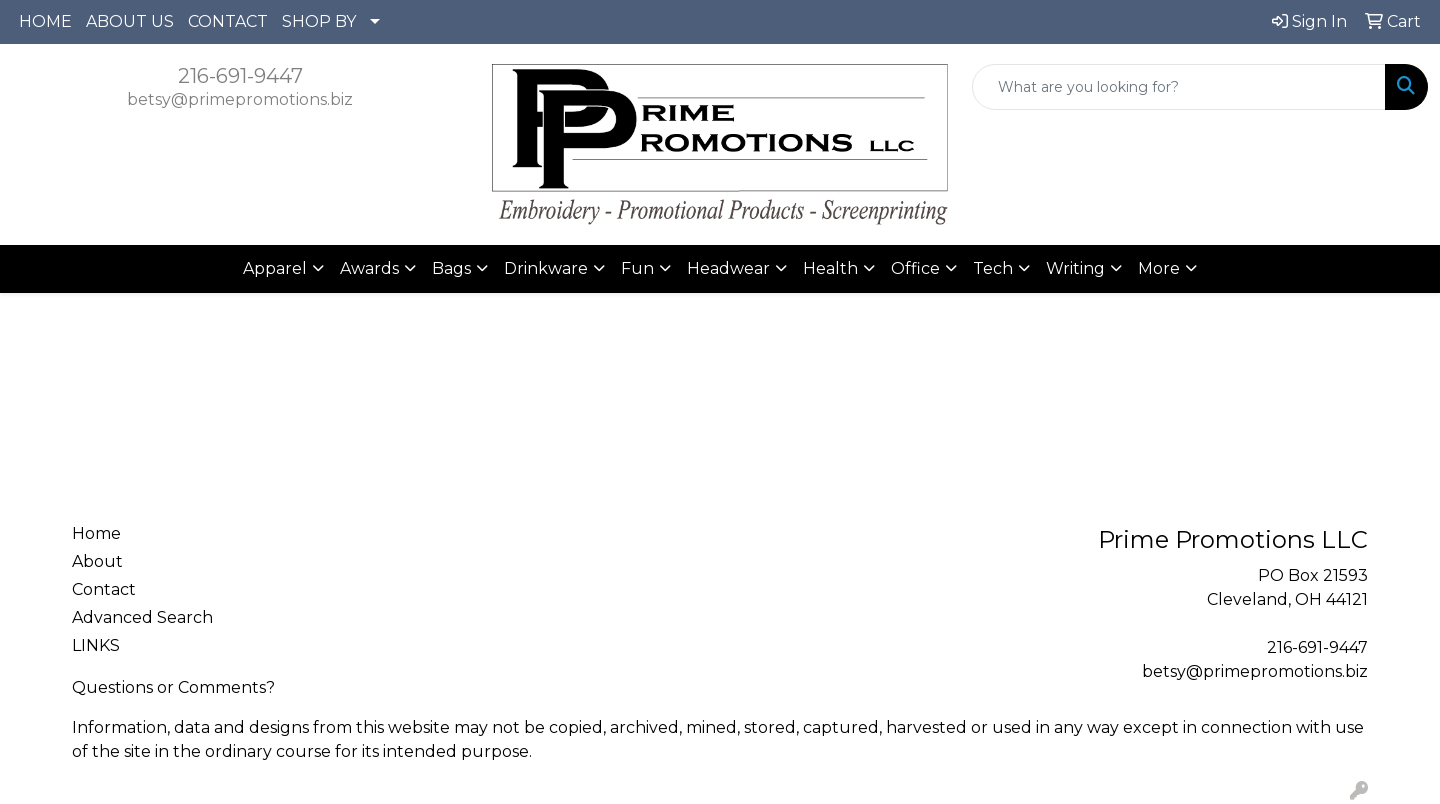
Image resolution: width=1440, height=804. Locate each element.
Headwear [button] (728, 268)
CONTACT (228, 21)
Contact (104, 589)
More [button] (1159, 268)
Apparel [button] (275, 268)
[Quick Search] (1179, 87)
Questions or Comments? (173, 687)
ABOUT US (130, 21)
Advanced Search (142, 617)
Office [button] (915, 268)
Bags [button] (451, 268)
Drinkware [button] (546, 268)
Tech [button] (993, 268)
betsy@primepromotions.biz (240, 99)
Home (96, 533)
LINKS (96, 645)
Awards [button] (369, 268)
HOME (45, 21)
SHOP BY (319, 21)
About (97, 561)
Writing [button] (1075, 268)
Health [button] (830, 268)
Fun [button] (637, 268)
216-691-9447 (240, 76)
